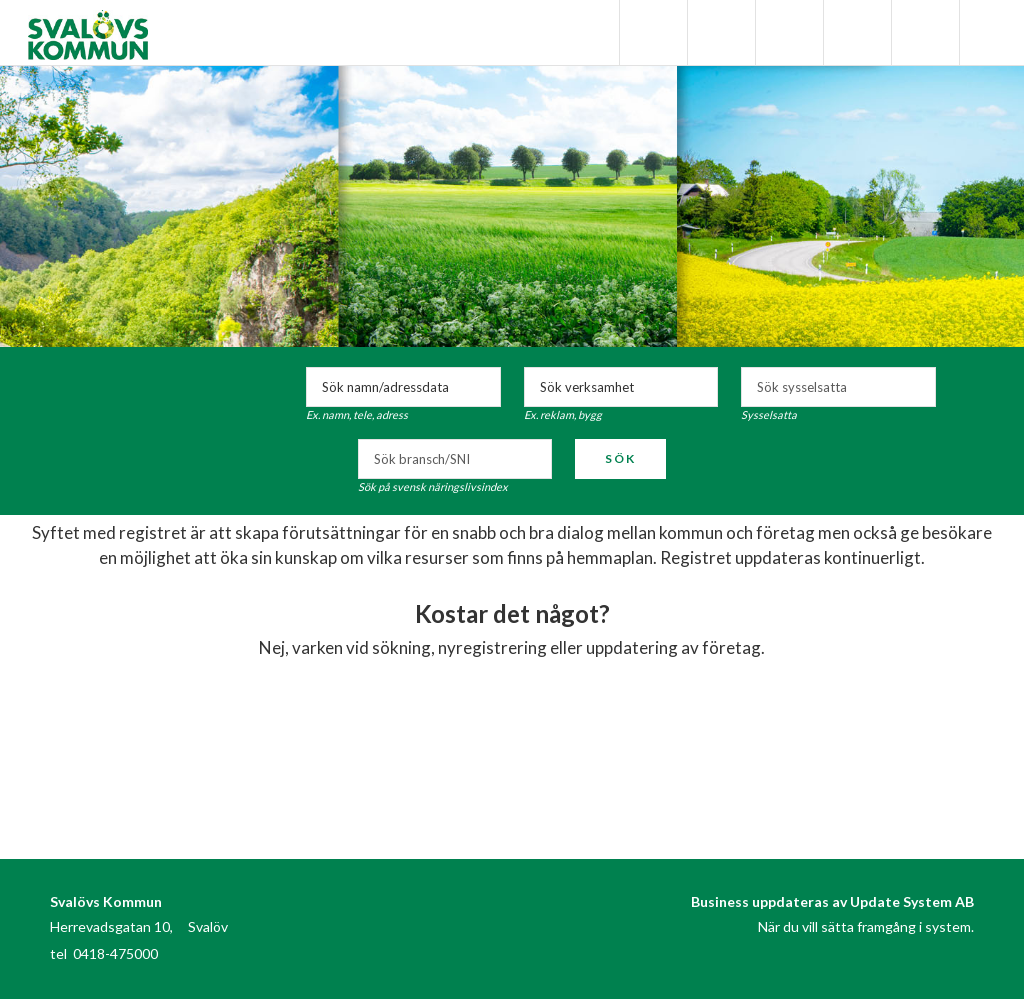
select (916, 387)
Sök (620, 458)
